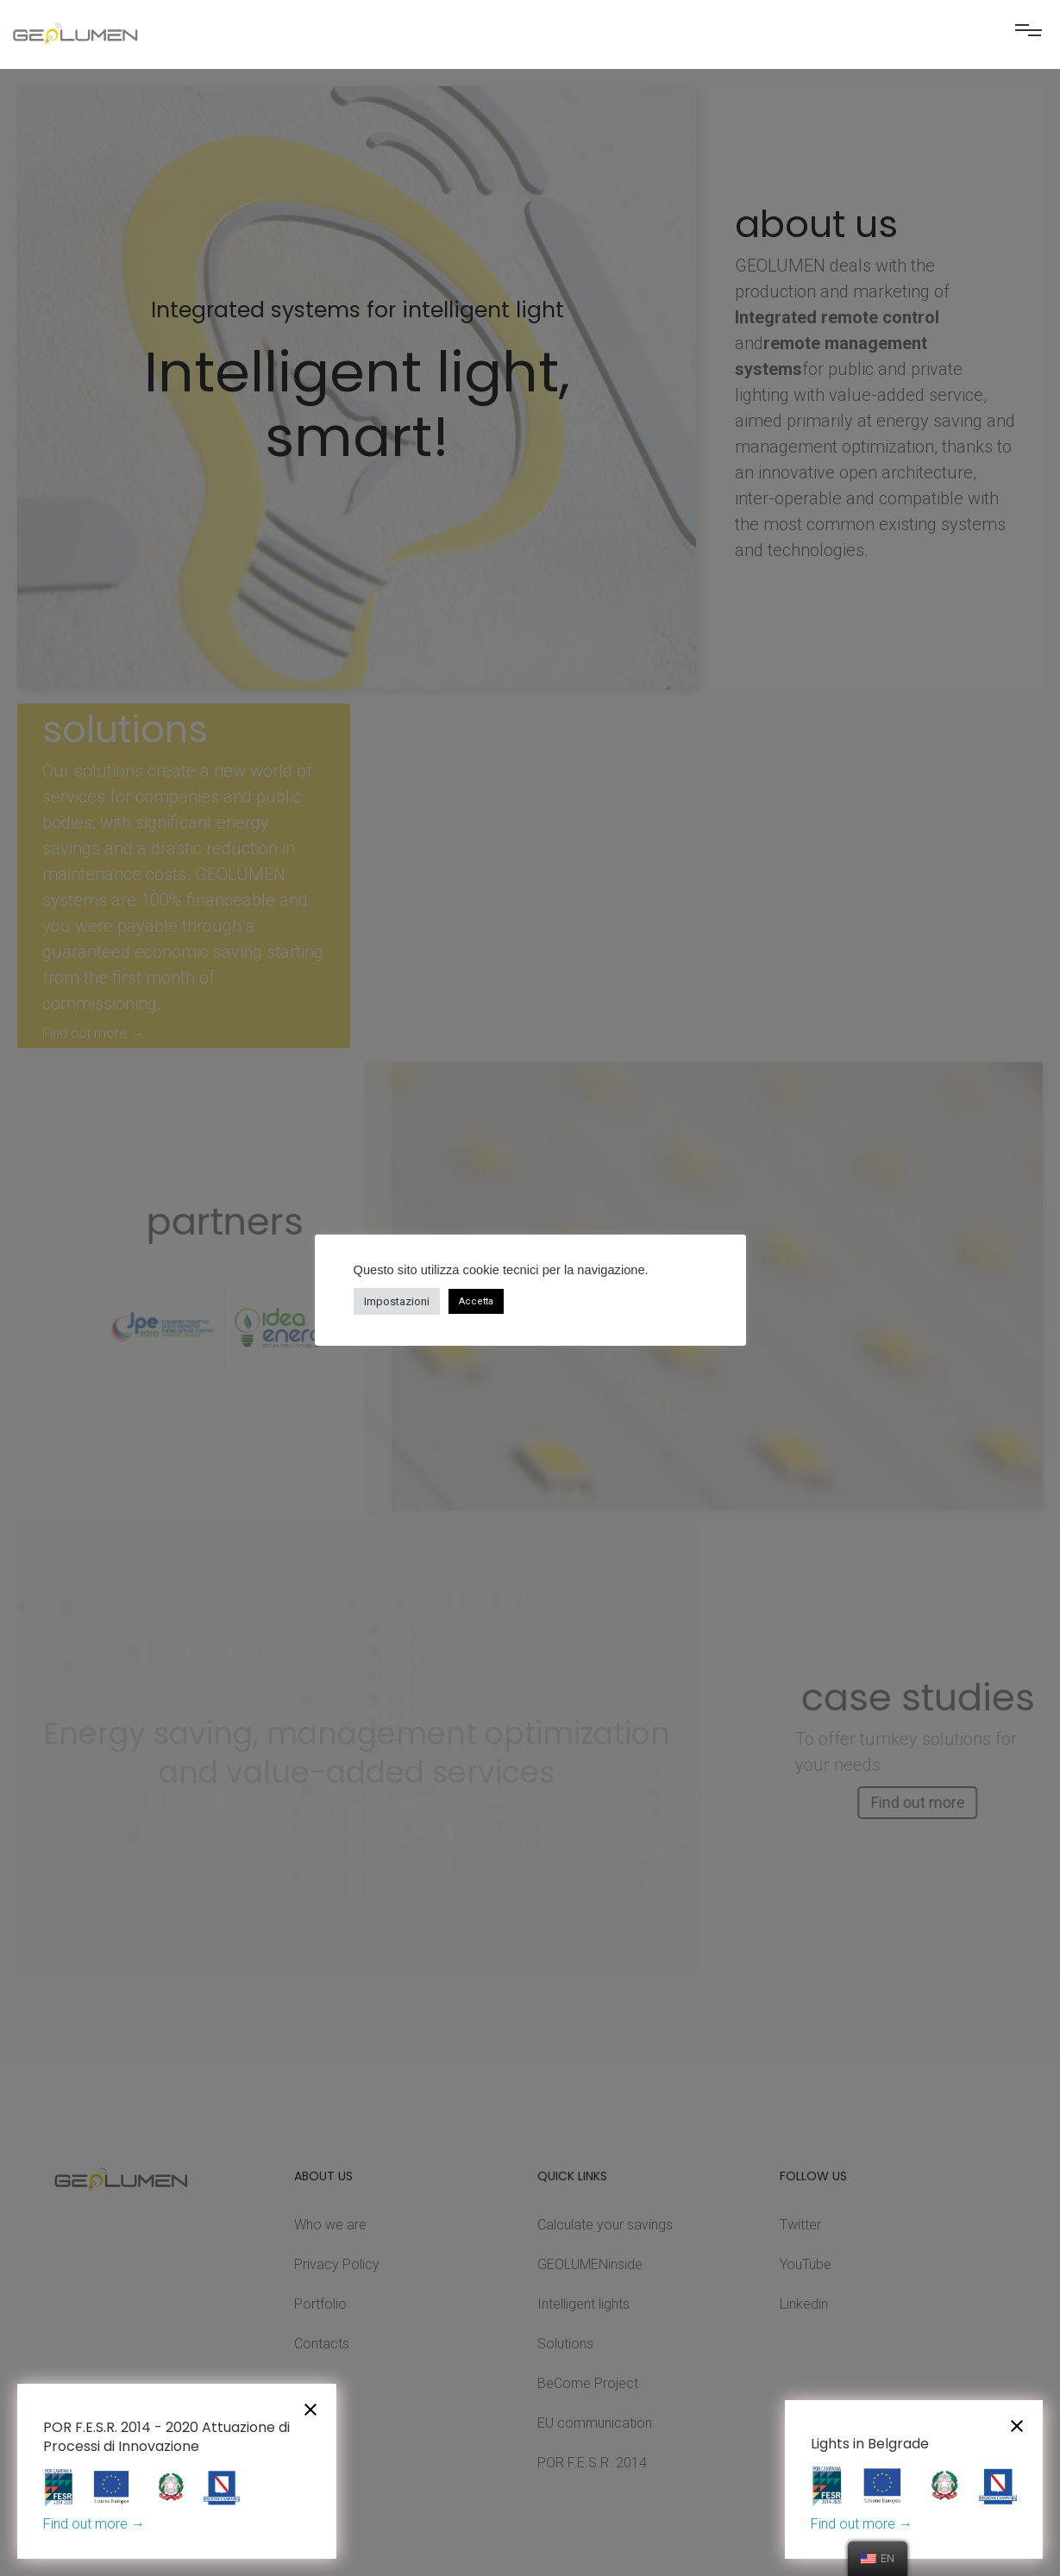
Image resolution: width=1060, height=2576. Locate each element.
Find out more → (94, 2524)
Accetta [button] (476, 1301)
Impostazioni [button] (397, 1301)
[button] (1028, 37)
